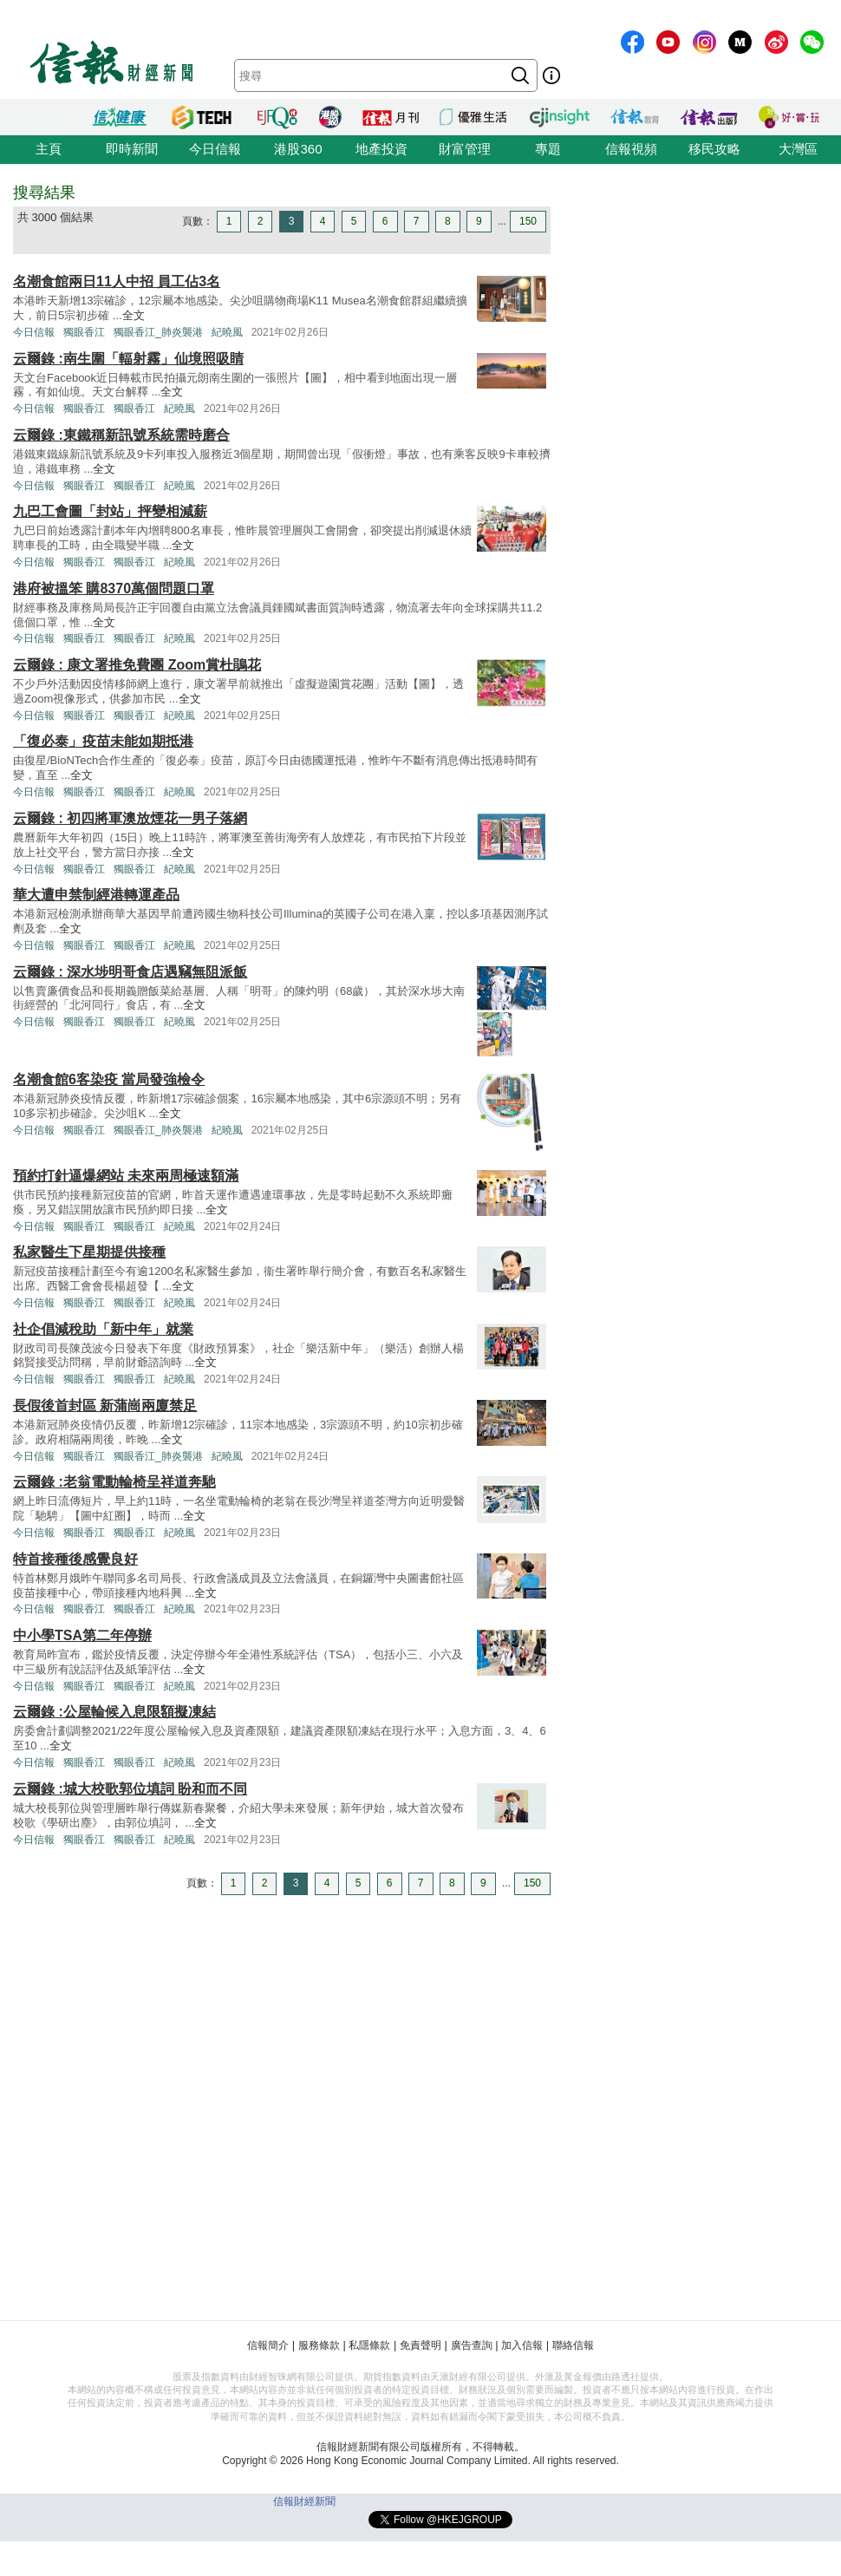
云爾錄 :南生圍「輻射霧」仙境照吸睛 (128, 358)
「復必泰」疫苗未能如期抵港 (103, 741)
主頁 (49, 148)
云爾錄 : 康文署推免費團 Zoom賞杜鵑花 (137, 664)
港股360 (298, 148)
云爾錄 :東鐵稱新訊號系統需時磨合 (121, 435)
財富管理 (465, 148)
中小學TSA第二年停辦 (82, 1635)
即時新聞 (132, 148)
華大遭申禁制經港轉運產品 (96, 894)
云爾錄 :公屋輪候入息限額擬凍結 (114, 1711)
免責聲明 (420, 2345)
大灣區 (798, 148)
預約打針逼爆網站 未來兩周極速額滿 (125, 1175)
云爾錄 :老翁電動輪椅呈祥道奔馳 (114, 1481)
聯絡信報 (573, 2345)
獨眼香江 (84, 332)
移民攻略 (714, 148)
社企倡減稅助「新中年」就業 (103, 1329)
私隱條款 (369, 2345)
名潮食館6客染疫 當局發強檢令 (109, 1079)
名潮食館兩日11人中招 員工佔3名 (116, 281)
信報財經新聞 (304, 2501)
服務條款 (319, 2345)
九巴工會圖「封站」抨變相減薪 (110, 511)
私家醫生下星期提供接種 (89, 1252)
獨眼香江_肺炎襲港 (158, 332)
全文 (133, 315)
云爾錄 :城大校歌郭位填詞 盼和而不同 (130, 1789)
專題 (548, 148)
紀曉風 (227, 332)
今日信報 (215, 148)
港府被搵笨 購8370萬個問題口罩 (113, 588)
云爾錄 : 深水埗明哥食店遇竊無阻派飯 (130, 971)
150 (528, 221)
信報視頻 (631, 148)
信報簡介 (268, 2345)
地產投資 (381, 148)
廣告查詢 (471, 2345)
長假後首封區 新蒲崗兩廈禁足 (105, 1405)
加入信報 (522, 2345)
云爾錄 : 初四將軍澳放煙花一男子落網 (130, 818)
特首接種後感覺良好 (75, 1559)
